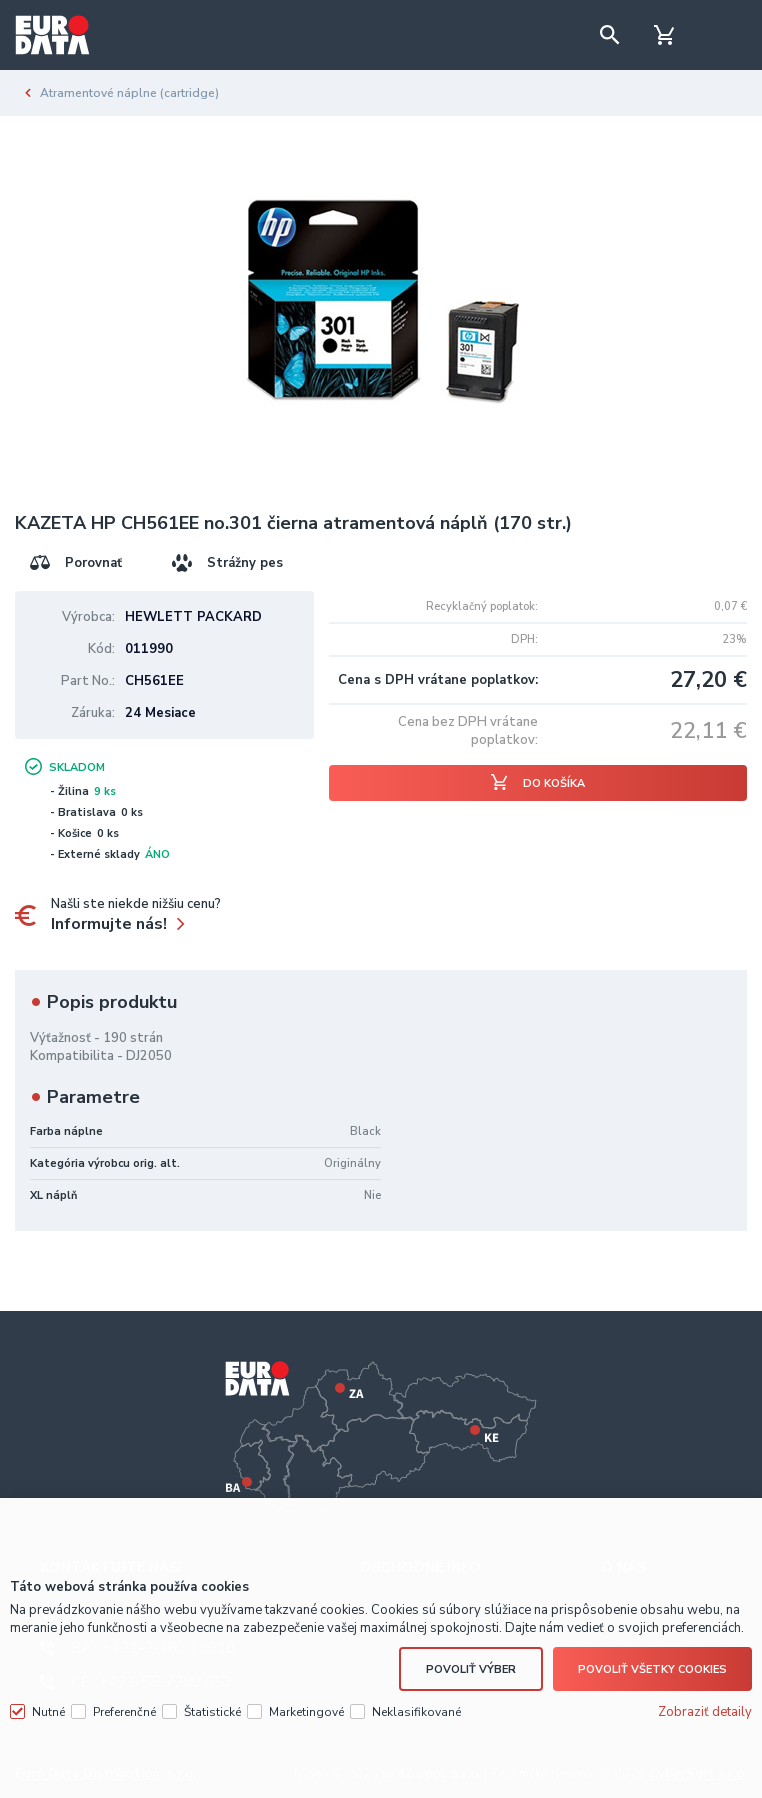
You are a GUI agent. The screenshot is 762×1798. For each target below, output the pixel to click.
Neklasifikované (416, 1712)
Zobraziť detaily (705, 1712)
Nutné (48, 1712)
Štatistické (212, 1712)
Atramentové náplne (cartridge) (129, 93)
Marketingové (306, 1712)
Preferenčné (124, 1712)
